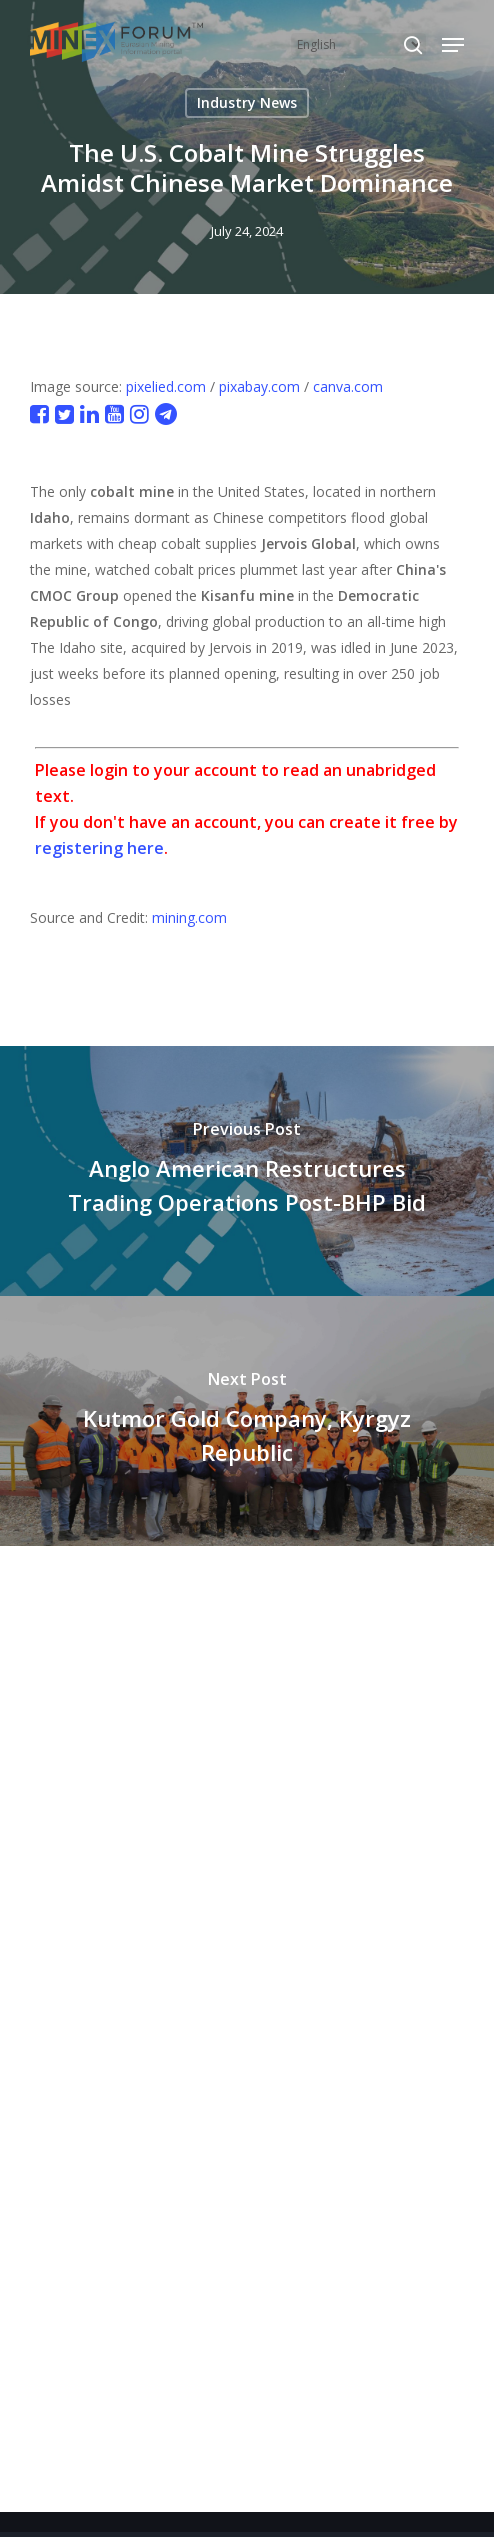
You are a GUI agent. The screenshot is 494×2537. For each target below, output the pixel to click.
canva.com (348, 386)
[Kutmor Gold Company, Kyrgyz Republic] (247, 1421)
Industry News (247, 102)
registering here (99, 848)
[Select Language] (358, 44)
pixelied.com (166, 386)
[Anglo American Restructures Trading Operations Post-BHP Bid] (247, 1171)
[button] (453, 45)
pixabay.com (259, 386)
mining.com (189, 917)
